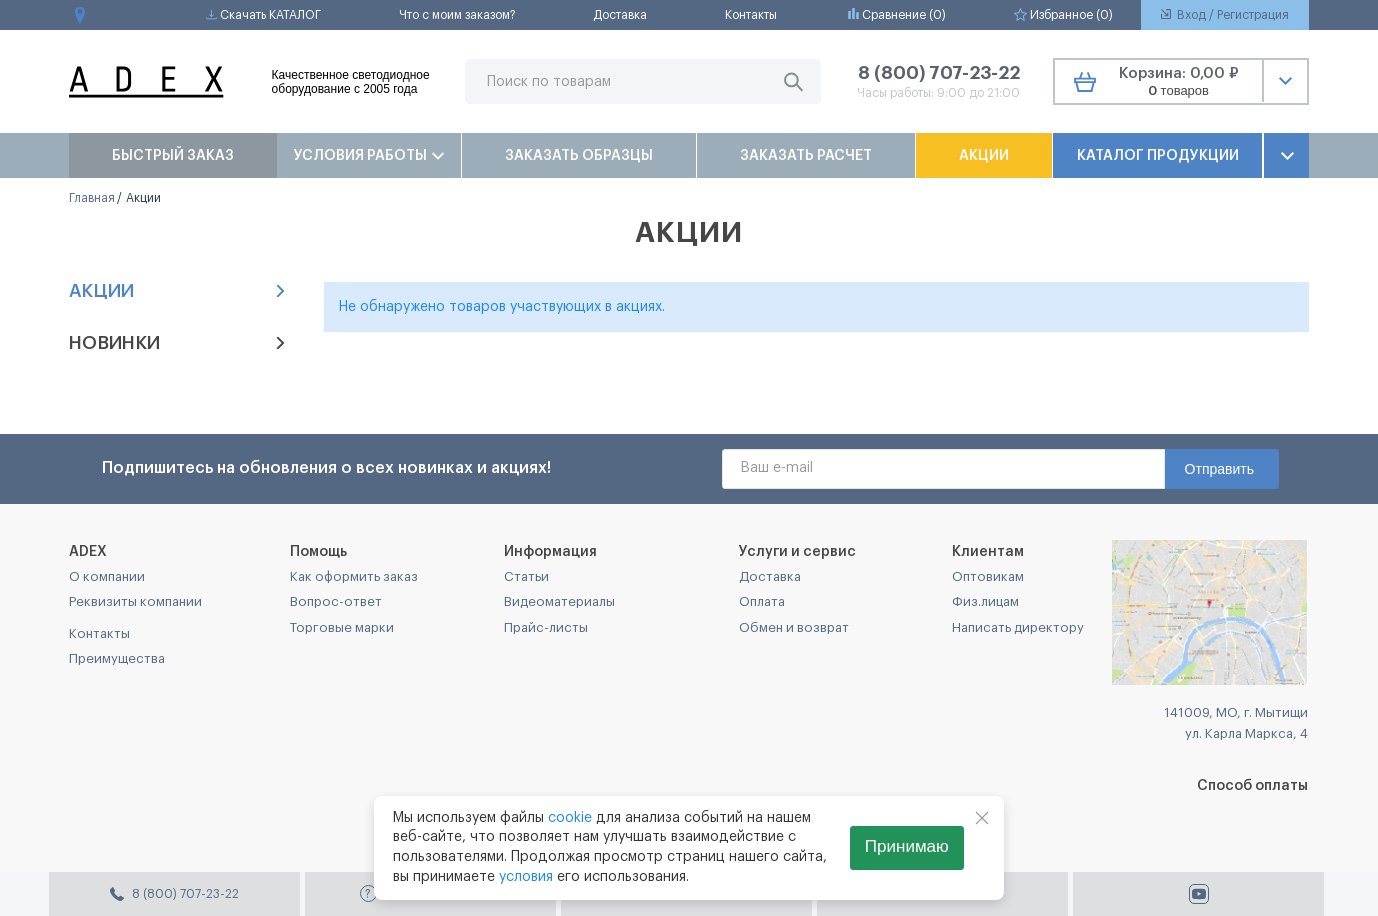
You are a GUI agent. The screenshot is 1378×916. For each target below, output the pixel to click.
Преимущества (117, 658)
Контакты (751, 15)
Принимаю (907, 846)
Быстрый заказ (173, 156)
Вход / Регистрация (1225, 15)
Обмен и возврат (794, 627)
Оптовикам (988, 576)
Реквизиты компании (135, 601)
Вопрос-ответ (336, 601)
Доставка (620, 15)
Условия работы (369, 156)
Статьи (526, 576)
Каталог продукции (1158, 156)
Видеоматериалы (559, 601)
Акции (984, 156)
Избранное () (1063, 14)
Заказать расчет (806, 156)
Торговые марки (342, 627)
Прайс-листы (546, 627)
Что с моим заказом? (457, 15)
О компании (107, 576)
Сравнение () (897, 14)
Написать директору (1018, 627)
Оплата (762, 601)
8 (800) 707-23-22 (939, 73)
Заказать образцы (579, 156)
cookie (570, 818)
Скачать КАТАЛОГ (263, 15)
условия (526, 877)
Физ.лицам (985, 601)
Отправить (1219, 469)
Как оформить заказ (354, 576)
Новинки (178, 343)
